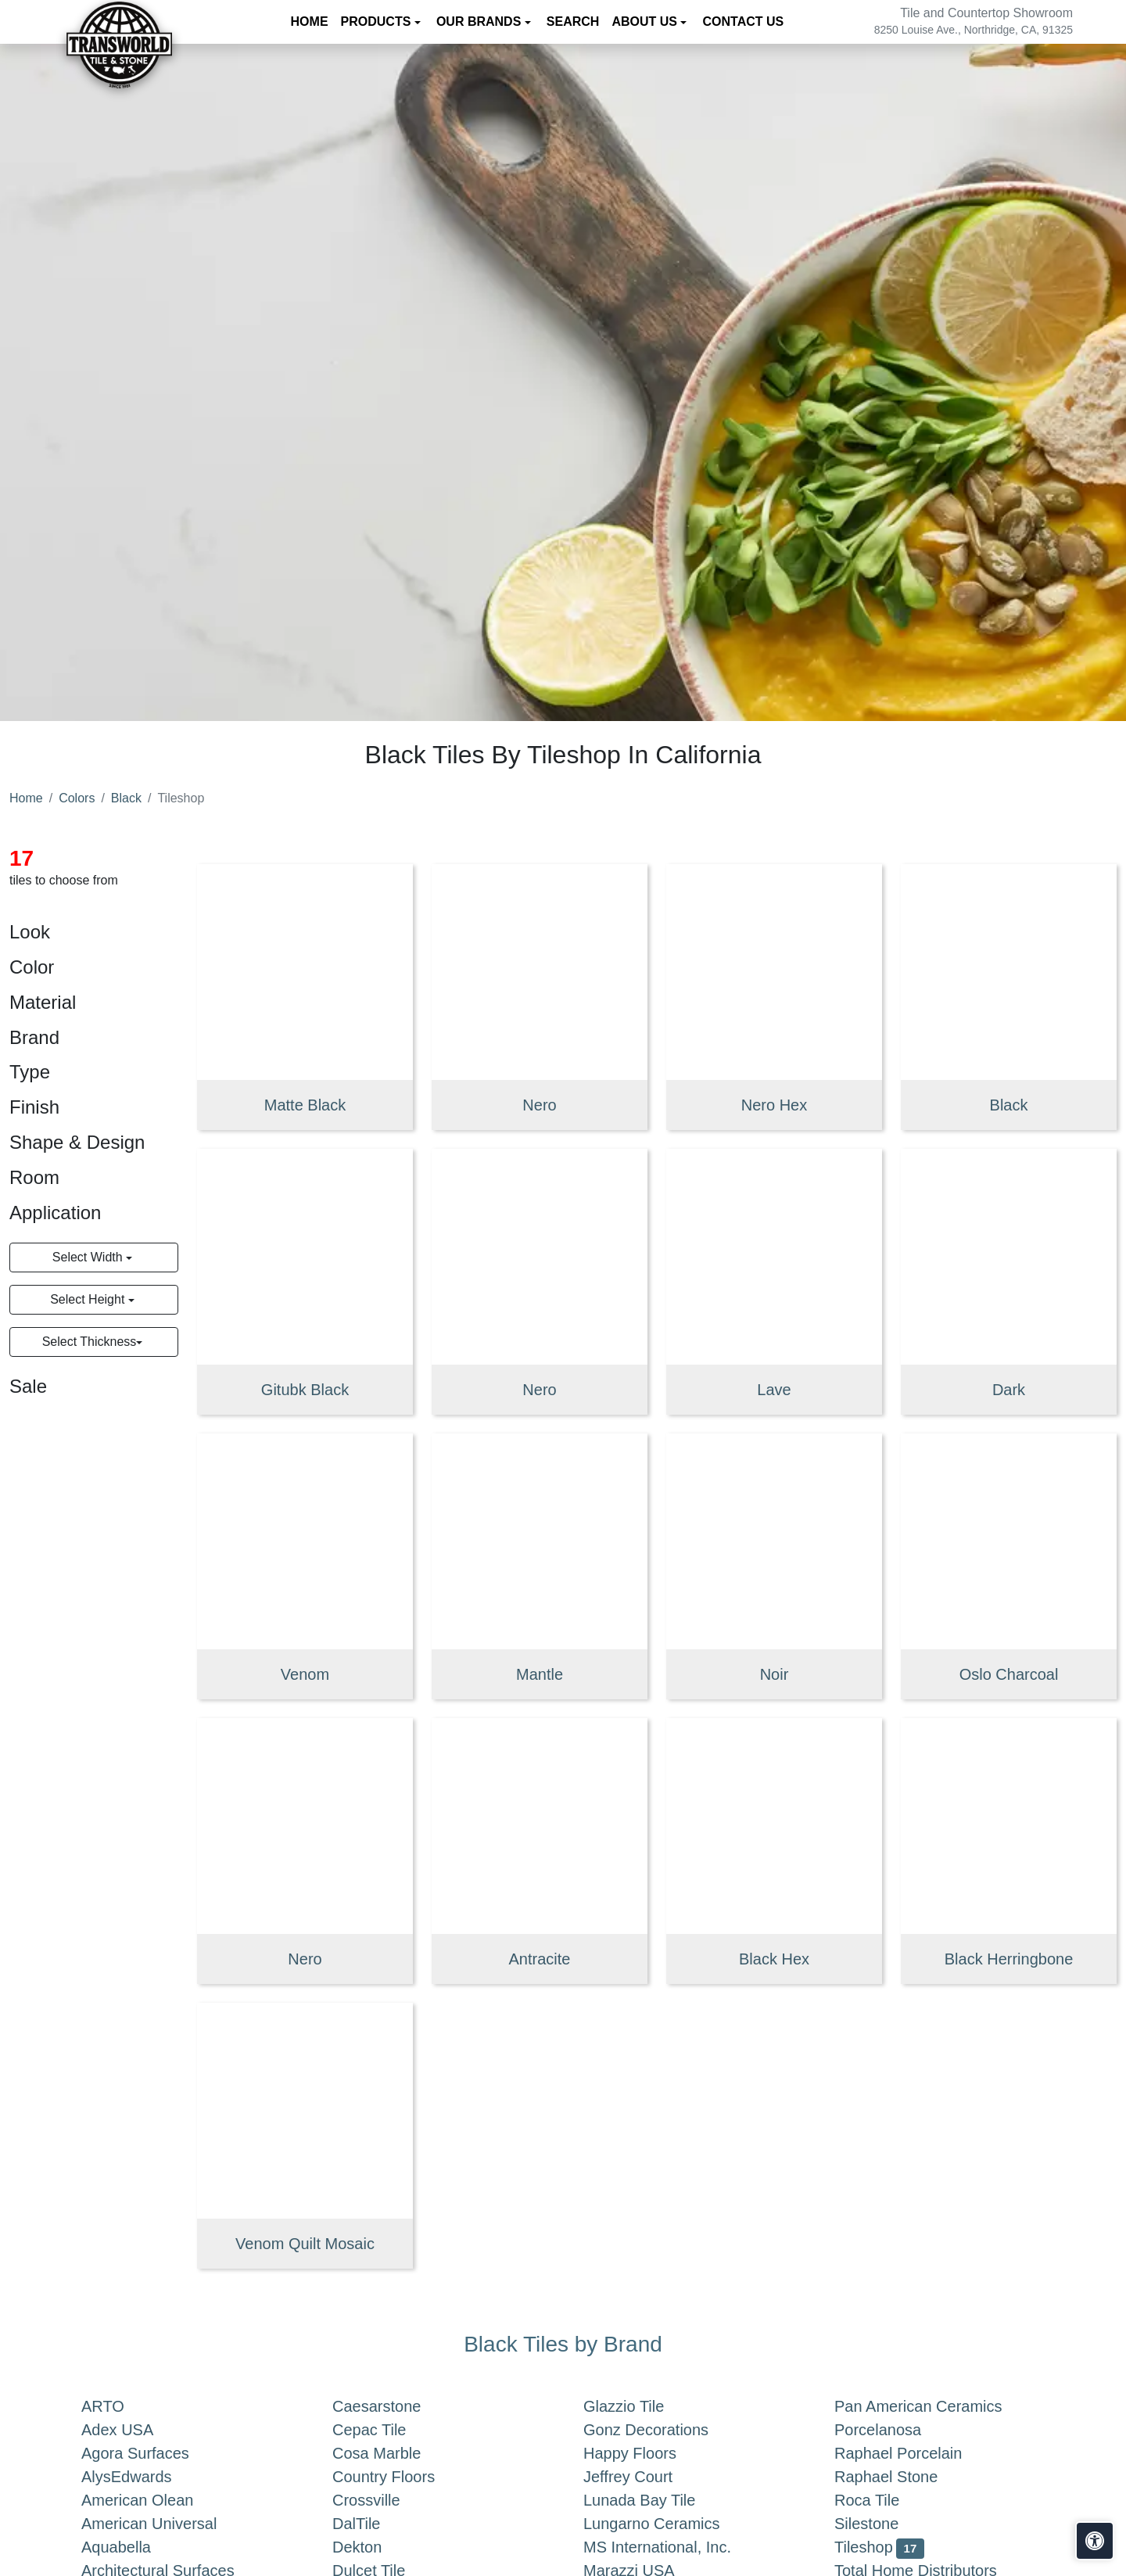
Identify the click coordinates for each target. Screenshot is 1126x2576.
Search (573, 21)
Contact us (743, 21)
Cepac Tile (385, 2429)
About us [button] (645, 21)
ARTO (118, 2406)
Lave (774, 1389)
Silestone (878, 2523)
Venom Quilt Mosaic (305, 2243)
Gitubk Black (305, 1389)
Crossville (382, 2500)
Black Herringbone (1009, 1959)
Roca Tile (882, 2500)
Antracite (540, 1959)
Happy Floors (645, 2453)
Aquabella (131, 2547)
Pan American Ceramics (934, 2406)
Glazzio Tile (639, 2406)
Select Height (89, 1299)
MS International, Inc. (672, 2547)
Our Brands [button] (480, 21)
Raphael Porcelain (914, 2453)
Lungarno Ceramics (667, 2523)
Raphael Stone (902, 2476)
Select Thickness (89, 1341)
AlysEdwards (142, 2476)
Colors (77, 798)
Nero (539, 1105)
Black (126, 798)
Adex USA (133, 2429)
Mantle (539, 1674)
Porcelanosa (893, 2429)
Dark (1008, 1389)
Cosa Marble (389, 2453)
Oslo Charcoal (1009, 1674)
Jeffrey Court (643, 2476)
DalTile (375, 2523)
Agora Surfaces (151, 2453)
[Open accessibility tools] (1094, 2540)
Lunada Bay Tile (655, 2500)
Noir (774, 1674)
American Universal (165, 2523)
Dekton (369, 2547)
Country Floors (402, 2476)
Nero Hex (774, 1105)
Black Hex (774, 1959)
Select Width (89, 1257)
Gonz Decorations (658, 2429)
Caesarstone (389, 2406)
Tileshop (879, 2547)
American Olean (153, 2500)
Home (309, 21)
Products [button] (377, 21)
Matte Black (305, 1105)
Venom (305, 1674)
